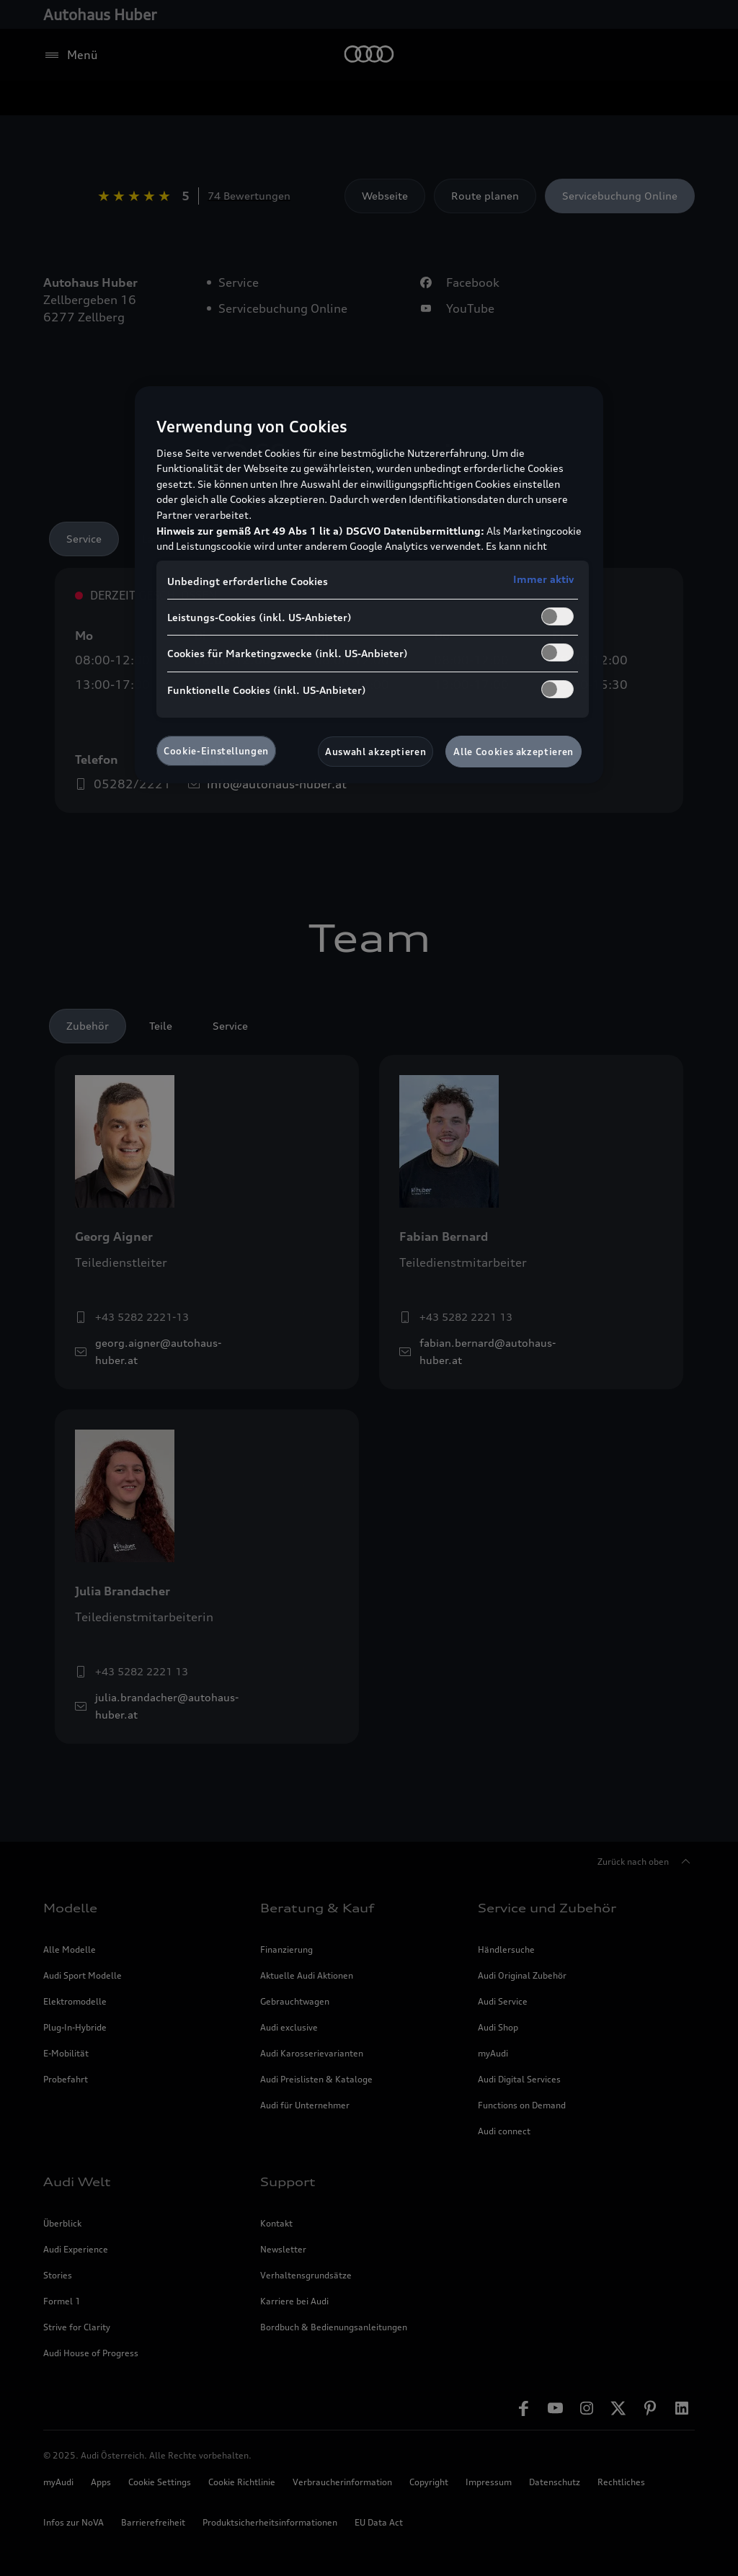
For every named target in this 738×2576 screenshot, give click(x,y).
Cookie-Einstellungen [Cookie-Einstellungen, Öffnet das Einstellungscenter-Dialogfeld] (216, 751)
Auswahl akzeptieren (375, 751)
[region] (369, 584)
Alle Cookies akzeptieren (513, 751)
